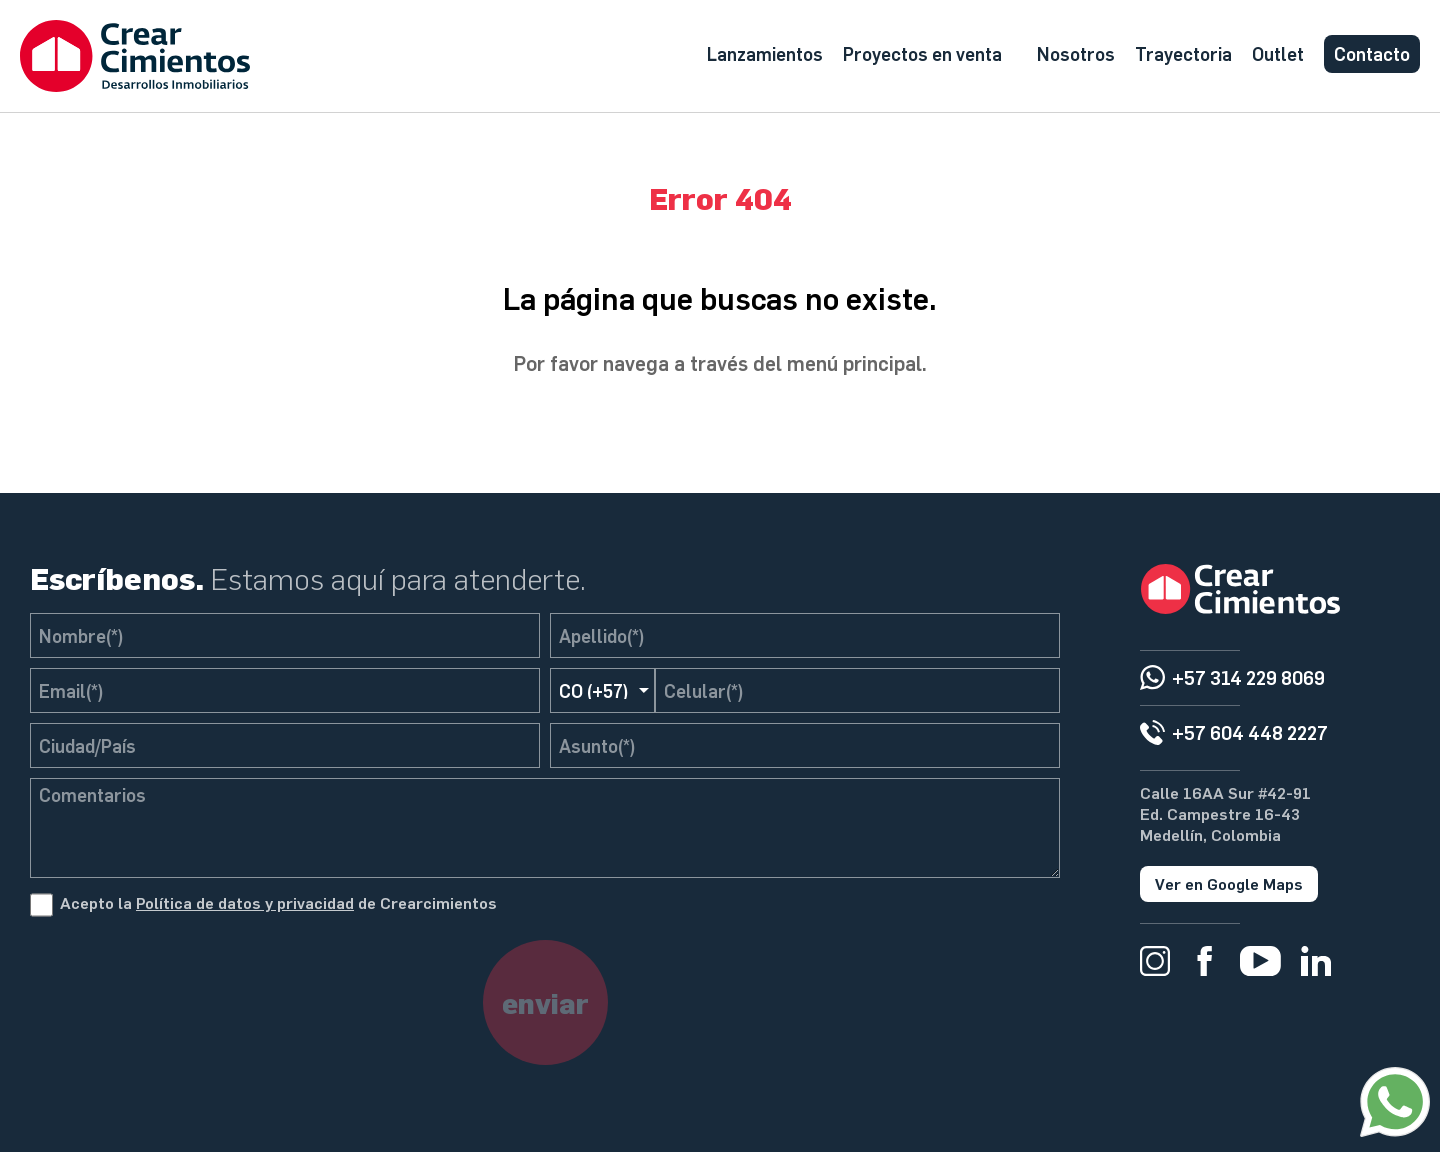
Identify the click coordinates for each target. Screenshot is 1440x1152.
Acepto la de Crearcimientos (278, 902)
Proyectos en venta (922, 53)
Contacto (1372, 53)
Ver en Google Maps (1229, 883)
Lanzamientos (765, 53)
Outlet (1278, 53)
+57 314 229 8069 (1248, 677)
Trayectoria (1183, 53)
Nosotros (1076, 53)
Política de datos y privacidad (245, 902)
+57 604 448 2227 (1250, 732)
